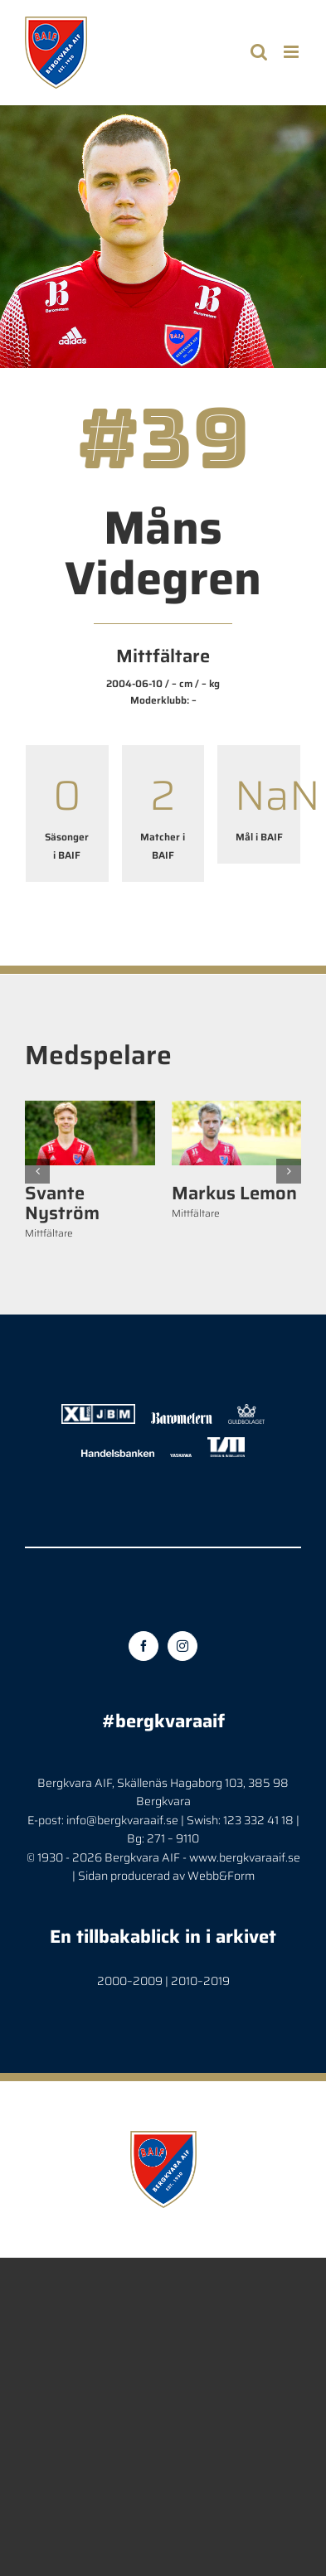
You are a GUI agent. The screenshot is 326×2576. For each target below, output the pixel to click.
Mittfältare (49, 1233)
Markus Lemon (234, 1193)
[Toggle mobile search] (259, 52)
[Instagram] (182, 1646)
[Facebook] (143, 1646)
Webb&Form (221, 1876)
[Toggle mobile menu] (292, 52)
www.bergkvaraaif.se (244, 1857)
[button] (37, 1171)
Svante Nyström (62, 1203)
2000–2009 (130, 1981)
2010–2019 (200, 1981)
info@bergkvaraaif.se (122, 1820)
